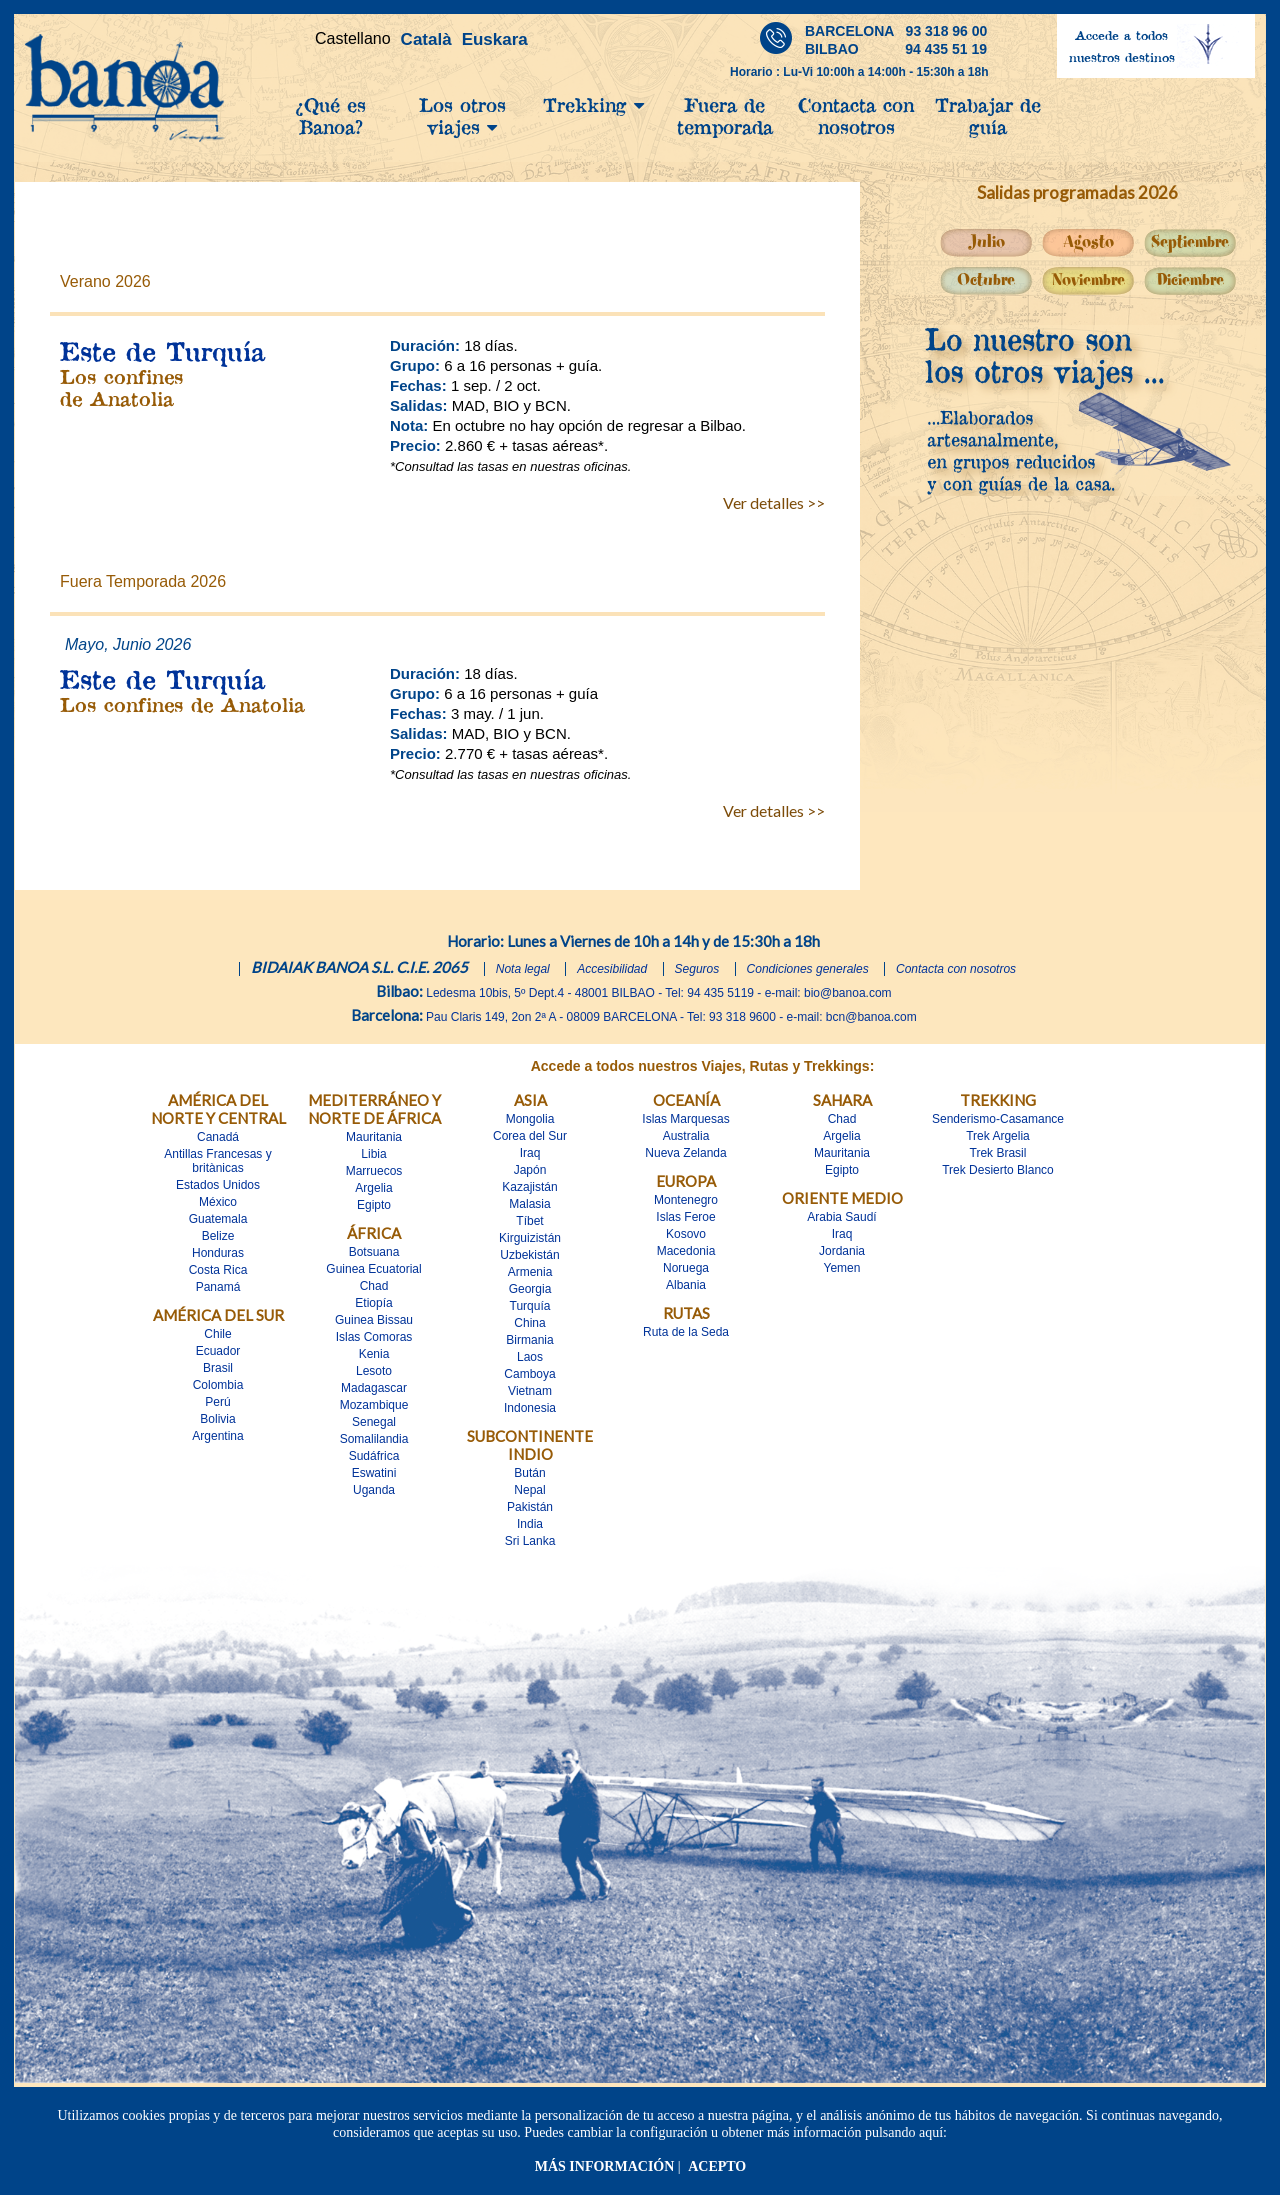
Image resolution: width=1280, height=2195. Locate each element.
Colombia (218, 1385)
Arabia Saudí (841, 1217)
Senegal (374, 1422)
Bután (529, 1473)
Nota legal (523, 969)
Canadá (218, 1137)
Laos (530, 1357)
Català (426, 39)
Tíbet (529, 1221)
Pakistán (530, 1507)
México (218, 1202)
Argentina (217, 1436)
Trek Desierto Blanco (998, 1170)
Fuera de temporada (725, 116)
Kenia (374, 1354)
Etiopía (373, 1303)
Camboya (529, 1374)
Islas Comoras (374, 1337)
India (530, 1524)
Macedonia (686, 1251)
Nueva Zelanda (685, 1153)
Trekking (593, 105)
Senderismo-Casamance (998, 1119)
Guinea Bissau (374, 1320)
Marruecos (374, 1171)
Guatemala (218, 1219)
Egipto (374, 1205)
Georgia (530, 1289)
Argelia (373, 1188)
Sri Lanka (530, 1541)
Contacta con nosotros (856, 116)
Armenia (530, 1272)
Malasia (529, 1204)
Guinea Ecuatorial (373, 1269)
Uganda (374, 1490)
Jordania (842, 1251)
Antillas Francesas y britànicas (217, 1161)
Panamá (218, 1287)
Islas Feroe (685, 1217)
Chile (217, 1334)
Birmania (529, 1340)
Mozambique (374, 1405)
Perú (217, 1402)
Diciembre (1190, 280)
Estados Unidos (218, 1185)
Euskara (495, 39)
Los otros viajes (462, 116)
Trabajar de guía (988, 116)
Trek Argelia (998, 1136)
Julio (986, 242)
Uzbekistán (529, 1255)
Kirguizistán (530, 1238)
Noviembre (1088, 280)
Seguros (697, 969)
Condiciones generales (808, 969)
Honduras (218, 1253)
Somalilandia (374, 1439)
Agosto (1088, 242)
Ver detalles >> (774, 502)
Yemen (842, 1268)
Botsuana (374, 1252)
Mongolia (530, 1119)
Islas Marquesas (685, 1119)
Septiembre (1190, 242)
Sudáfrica (374, 1456)
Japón (530, 1170)
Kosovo (686, 1234)
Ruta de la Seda (686, 1332)
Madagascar (374, 1388)
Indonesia (530, 1408)
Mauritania (374, 1137)
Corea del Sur (530, 1136)
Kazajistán (529, 1187)
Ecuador (218, 1351)
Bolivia (217, 1419)
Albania (686, 1285)
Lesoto (374, 1371)
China (529, 1323)
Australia (686, 1136)
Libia (373, 1154)
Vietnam (530, 1391)
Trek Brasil (998, 1153)
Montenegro (686, 1200)
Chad (374, 1286)
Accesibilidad (612, 969)
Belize (218, 1236)
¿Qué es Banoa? (330, 116)
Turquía (530, 1306)
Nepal (529, 1490)
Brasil (218, 1368)
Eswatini (374, 1473)
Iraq (530, 1153)
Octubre (986, 280)
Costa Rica (218, 1270)
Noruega (686, 1268)
